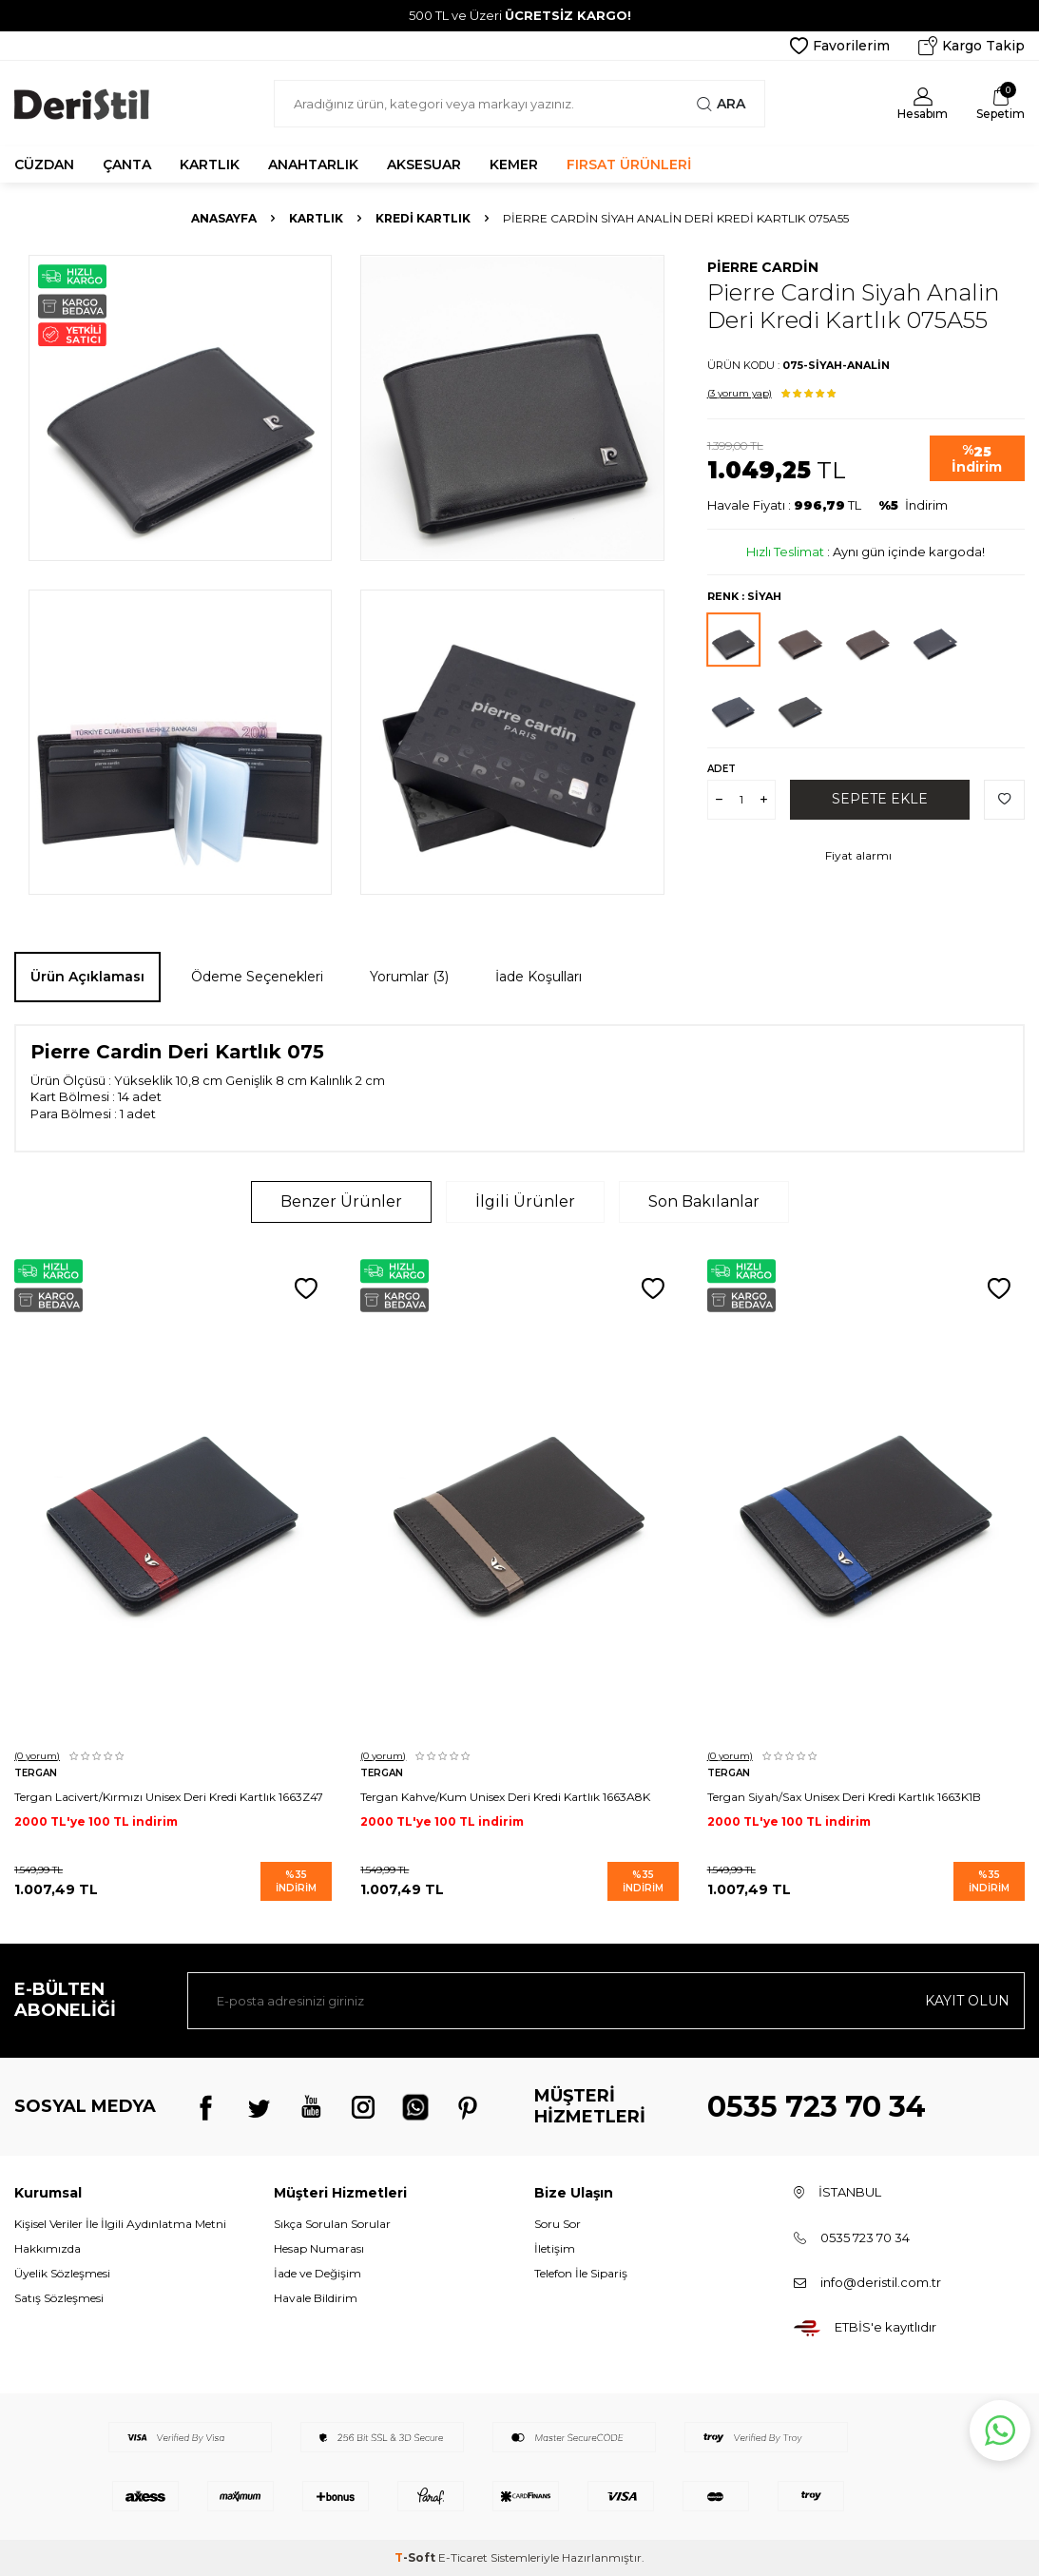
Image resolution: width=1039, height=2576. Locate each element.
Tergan (35, 1773)
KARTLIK (210, 164)
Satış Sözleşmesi (59, 2298)
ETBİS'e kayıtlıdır (885, 2326)
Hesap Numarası (319, 2248)
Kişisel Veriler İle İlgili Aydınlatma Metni (120, 2224)
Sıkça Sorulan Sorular (332, 2224)
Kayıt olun (967, 2000)
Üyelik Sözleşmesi (62, 2273)
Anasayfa (224, 218)
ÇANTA (127, 164)
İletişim (554, 2248)
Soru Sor (557, 2224)
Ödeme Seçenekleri (257, 976)
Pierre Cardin (762, 267)
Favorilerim (840, 45)
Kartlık (316, 218)
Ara (721, 103)
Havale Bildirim (315, 2298)
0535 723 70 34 (816, 2106)
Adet (721, 769)
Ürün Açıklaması (87, 976)
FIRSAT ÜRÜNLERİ (629, 164)
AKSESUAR (424, 164)
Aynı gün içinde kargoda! (909, 551)
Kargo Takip (971, 45)
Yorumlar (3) (409, 976)
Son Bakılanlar (704, 1201)
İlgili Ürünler (525, 1201)
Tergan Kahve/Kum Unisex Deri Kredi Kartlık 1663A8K (505, 1797)
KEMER (514, 164)
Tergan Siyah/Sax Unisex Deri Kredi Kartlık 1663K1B (844, 1797)
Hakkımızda (47, 2248)
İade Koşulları (538, 976)
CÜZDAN (44, 164)
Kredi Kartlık (423, 218)
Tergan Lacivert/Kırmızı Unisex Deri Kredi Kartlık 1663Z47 (168, 1797)
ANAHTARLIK (313, 164)
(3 (739, 393)
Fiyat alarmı (858, 855)
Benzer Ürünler (341, 1201)
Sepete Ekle (880, 798)
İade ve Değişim (317, 2273)
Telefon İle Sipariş (580, 2273)
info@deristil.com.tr (880, 2282)
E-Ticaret (463, 2557)
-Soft (416, 2557)
